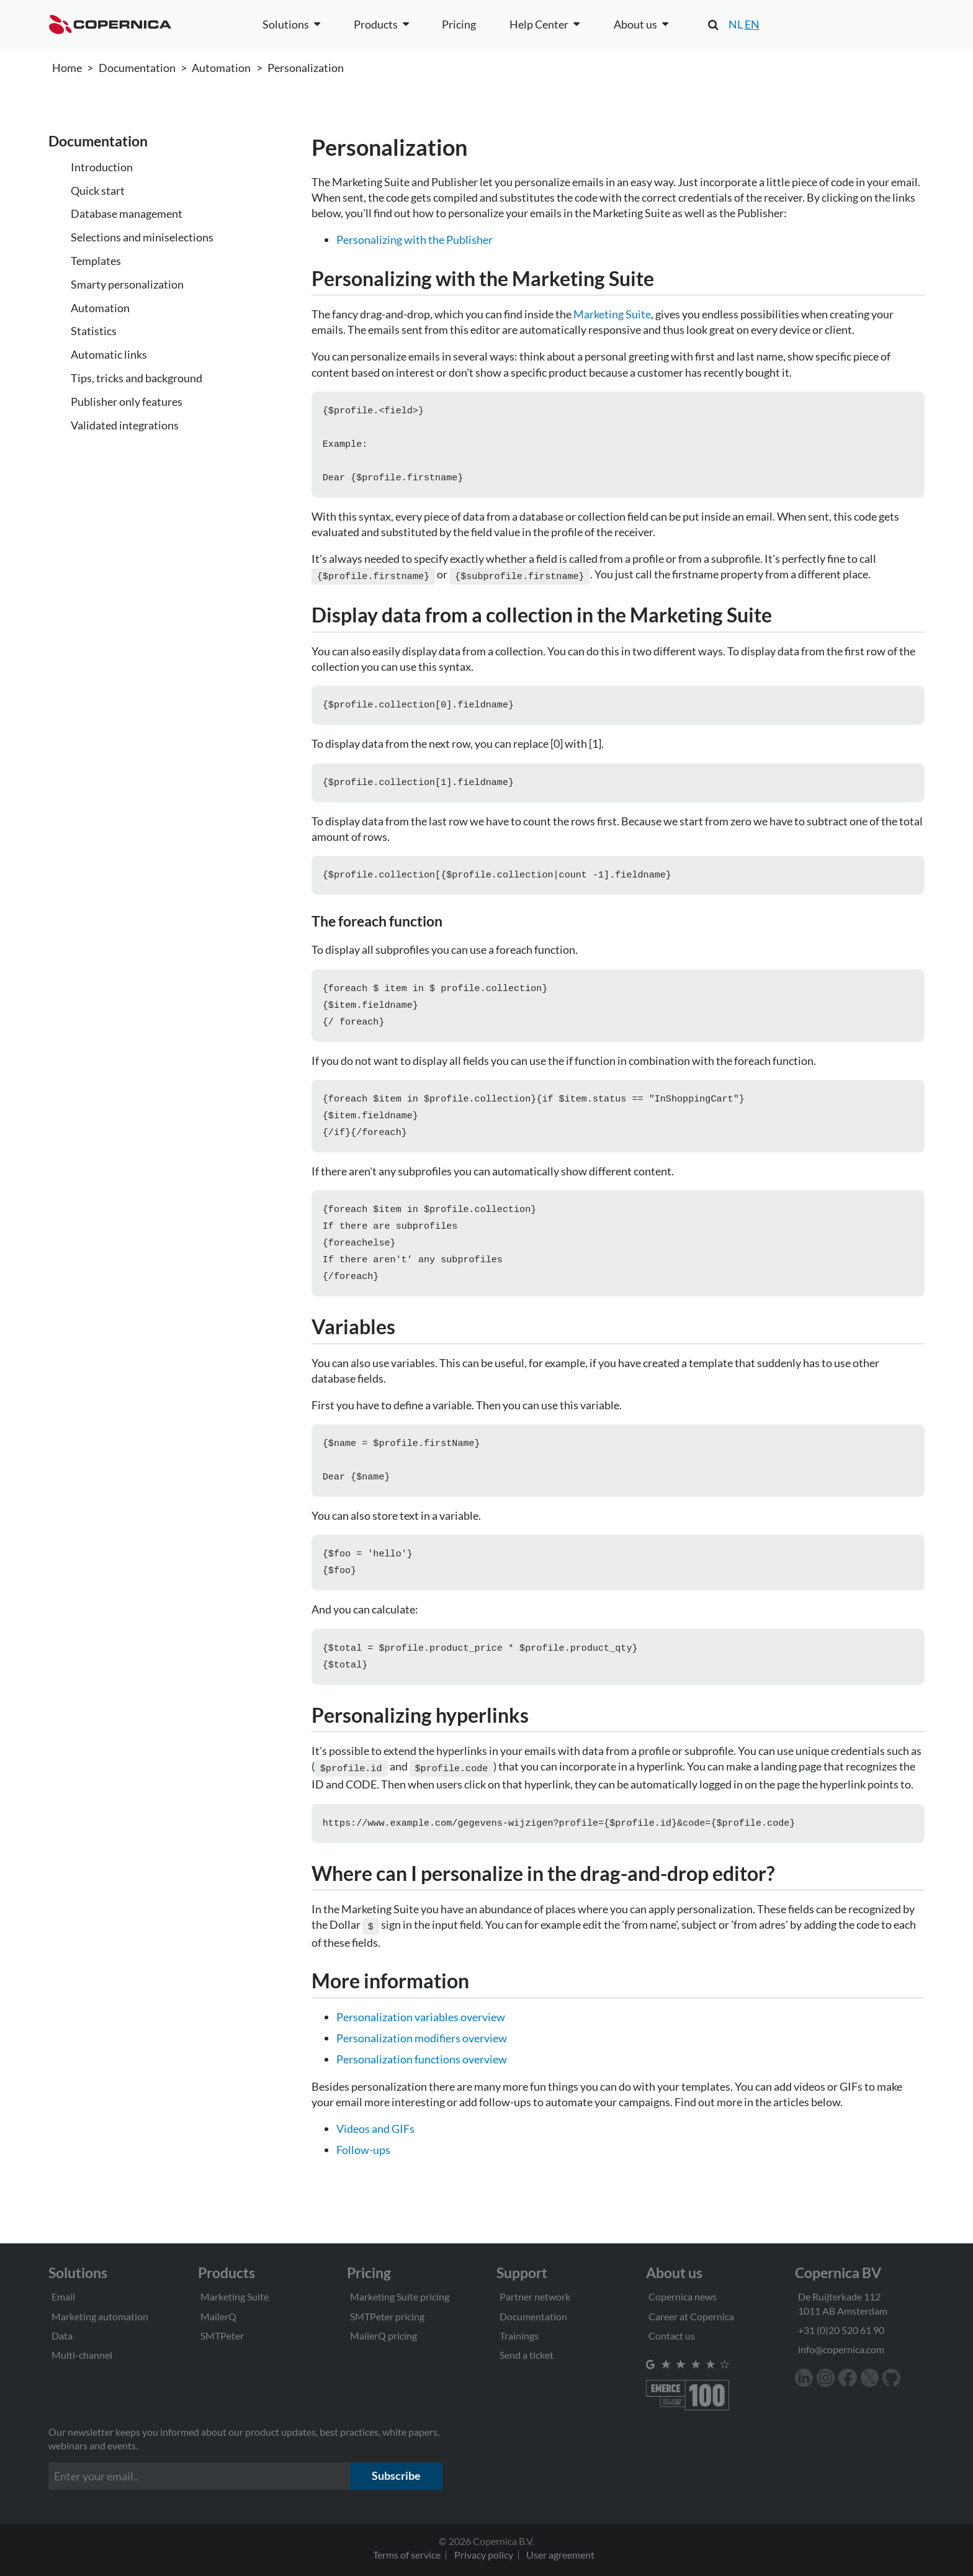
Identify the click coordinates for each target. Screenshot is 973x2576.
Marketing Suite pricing (399, 2296)
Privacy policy (483, 2554)
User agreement (560, 2554)
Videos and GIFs (375, 2158)
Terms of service (407, 2554)
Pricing (459, 24)
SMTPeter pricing (387, 2316)
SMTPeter (222, 2335)
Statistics (94, 331)
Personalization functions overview (421, 2089)
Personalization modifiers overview (421, 2068)
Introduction (102, 167)
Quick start (98, 190)
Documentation (137, 67)
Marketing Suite (612, 314)
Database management (126, 213)
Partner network (535, 2296)
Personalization (305, 67)
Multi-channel (82, 2355)
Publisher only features (126, 401)
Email (63, 2296)
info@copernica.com (841, 2349)
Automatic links (109, 354)
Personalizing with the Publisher (414, 239)
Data (62, 2335)
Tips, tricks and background (136, 378)
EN (752, 24)
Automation (221, 67)
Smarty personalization (127, 284)
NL (736, 24)
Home (67, 67)
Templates (96, 260)
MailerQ (218, 2316)
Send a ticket (527, 2355)
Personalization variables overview (420, 2046)
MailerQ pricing (383, 2335)
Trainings (519, 2335)
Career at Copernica (691, 2316)
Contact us (671, 2335)
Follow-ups (363, 2179)
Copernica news (682, 2296)
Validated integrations (125, 425)
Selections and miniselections (142, 237)
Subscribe (396, 2475)
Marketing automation (100, 2316)
